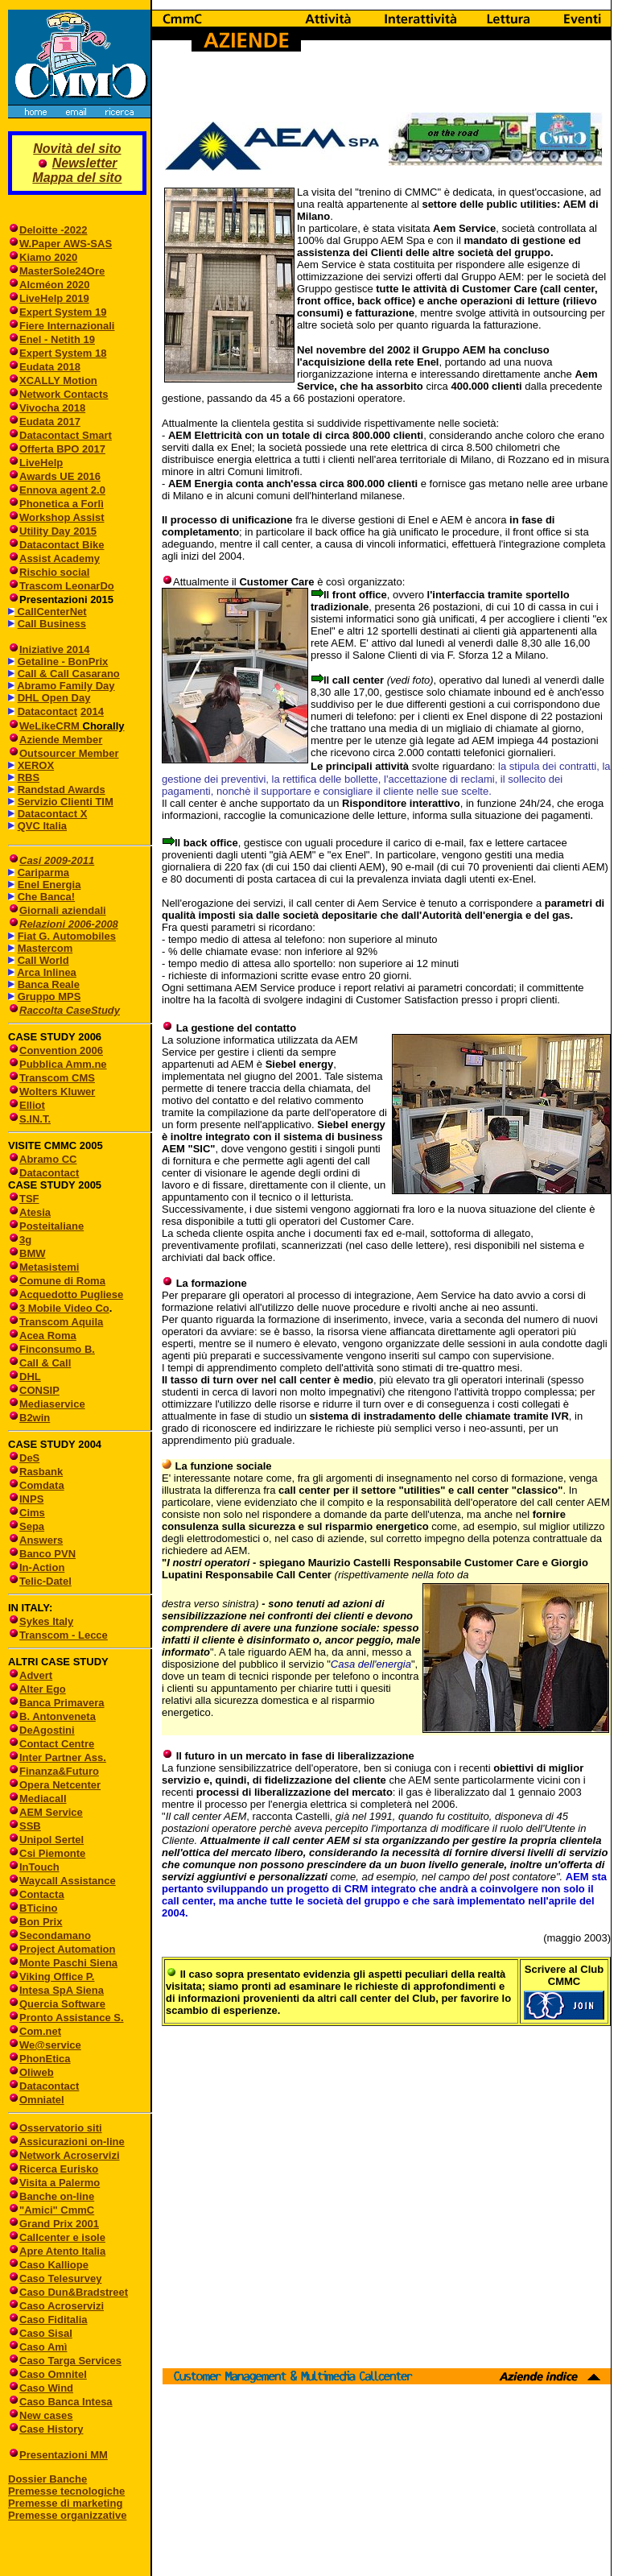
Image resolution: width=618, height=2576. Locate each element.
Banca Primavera (62, 1703)
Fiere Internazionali (66, 326)
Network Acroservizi (69, 2155)
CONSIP (39, 1390)
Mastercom (45, 948)
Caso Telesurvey (60, 2278)
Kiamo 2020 (48, 257)
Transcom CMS (57, 1078)
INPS (31, 1499)
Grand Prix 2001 (59, 2224)
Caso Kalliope (54, 2265)
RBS (28, 777)
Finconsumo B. (57, 1349)
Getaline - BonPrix (63, 661)
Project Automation (67, 1949)
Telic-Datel (45, 1581)
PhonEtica (45, 2059)
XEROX (36, 765)
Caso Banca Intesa (66, 2402)
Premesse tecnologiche (66, 2491)
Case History (51, 2429)
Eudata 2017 (49, 422)
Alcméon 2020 (54, 285)
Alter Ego (42, 1689)
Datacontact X (53, 814)
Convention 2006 (61, 1050)
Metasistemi (49, 1267)
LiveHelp (41, 463)
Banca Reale (49, 984)
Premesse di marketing (65, 2503)
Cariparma (43, 872)
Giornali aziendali (62, 910)
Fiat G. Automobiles (67, 936)
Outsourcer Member (69, 753)
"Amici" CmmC (56, 2210)
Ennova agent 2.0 (62, 490)
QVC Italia (42, 826)
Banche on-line (56, 2196)
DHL (30, 1377)
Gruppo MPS (49, 996)
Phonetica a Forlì (61, 504)
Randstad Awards (61, 790)
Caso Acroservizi (61, 2306)
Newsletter (84, 163)
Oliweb (36, 2072)
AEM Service (51, 1812)
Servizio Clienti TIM (65, 802)
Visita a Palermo (59, 2183)
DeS (29, 1458)
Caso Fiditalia (53, 2319)
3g (25, 1240)
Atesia (35, 1212)
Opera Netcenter (60, 1785)
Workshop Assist (61, 517)
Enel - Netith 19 (57, 339)
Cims (32, 1513)
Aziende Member (60, 740)
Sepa (31, 1526)
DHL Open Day (54, 698)
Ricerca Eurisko (58, 2169)
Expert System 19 (62, 312)
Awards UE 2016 (60, 476)
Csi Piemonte (52, 1853)
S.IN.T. (35, 1119)
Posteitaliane (51, 1226)
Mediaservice (52, 1404)
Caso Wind (46, 2388)
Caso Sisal (45, 2333)
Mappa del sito (77, 177)
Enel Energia (49, 885)
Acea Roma (47, 1335)
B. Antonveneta (57, 1716)
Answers (41, 1540)
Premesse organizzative (67, 2515)
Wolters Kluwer (57, 1091)
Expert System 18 (62, 353)
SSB (30, 1826)
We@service (50, 2045)
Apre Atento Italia (62, 2251)
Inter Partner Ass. (62, 1757)
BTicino (32, 1908)
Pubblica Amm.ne (63, 1064)
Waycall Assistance (67, 1881)
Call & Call (45, 1363)
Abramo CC (48, 1159)
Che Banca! (47, 897)
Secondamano (55, 1935)
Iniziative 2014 (54, 649)
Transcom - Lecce (63, 1635)
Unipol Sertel (51, 1840)
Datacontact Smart (65, 435)
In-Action (41, 1567)
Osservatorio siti (60, 2128)
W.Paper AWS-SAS (65, 244)
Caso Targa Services (70, 2361)
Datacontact (47, 711)
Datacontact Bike (61, 545)
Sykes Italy (46, 1621)
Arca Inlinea (46, 972)
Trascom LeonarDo (66, 586)
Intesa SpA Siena (61, 1990)
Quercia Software (62, 2004)
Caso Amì (43, 2347)
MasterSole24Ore (62, 271)
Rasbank (41, 1472)
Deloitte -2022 (53, 230)
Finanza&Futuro (59, 1771)
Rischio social (54, 572)
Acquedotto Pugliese (71, 1294)
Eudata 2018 (49, 367)
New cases (46, 2415)
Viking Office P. (56, 1976)
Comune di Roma (62, 1281)
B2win (34, 1418)
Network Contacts (64, 394)
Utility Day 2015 (58, 531)
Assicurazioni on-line (72, 2142)
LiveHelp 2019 (54, 298)
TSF (29, 1199)
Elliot (32, 1105)
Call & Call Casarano (69, 674)
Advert (35, 1675)
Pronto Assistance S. (71, 2018)
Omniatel (41, 2100)
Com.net (40, 2031)
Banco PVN (47, 1554)
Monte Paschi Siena (68, 1963)
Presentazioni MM (58, 2455)
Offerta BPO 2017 (62, 449)
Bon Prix (40, 1922)
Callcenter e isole (62, 2237)
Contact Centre (56, 1744)
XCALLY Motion (58, 380)
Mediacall (43, 1798)
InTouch (39, 1867)
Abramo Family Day (65, 686)
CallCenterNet (50, 612)
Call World (43, 960)
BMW (32, 1253)
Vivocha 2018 (52, 408)
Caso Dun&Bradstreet (73, 2292)
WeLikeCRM (51, 726)
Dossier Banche (47, 2479)
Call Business (52, 624)
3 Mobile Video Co (64, 1308)
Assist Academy (59, 558)
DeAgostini (47, 1730)
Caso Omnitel (53, 2374)
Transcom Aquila (61, 1322)
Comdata (41, 1485)
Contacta (41, 1894)
